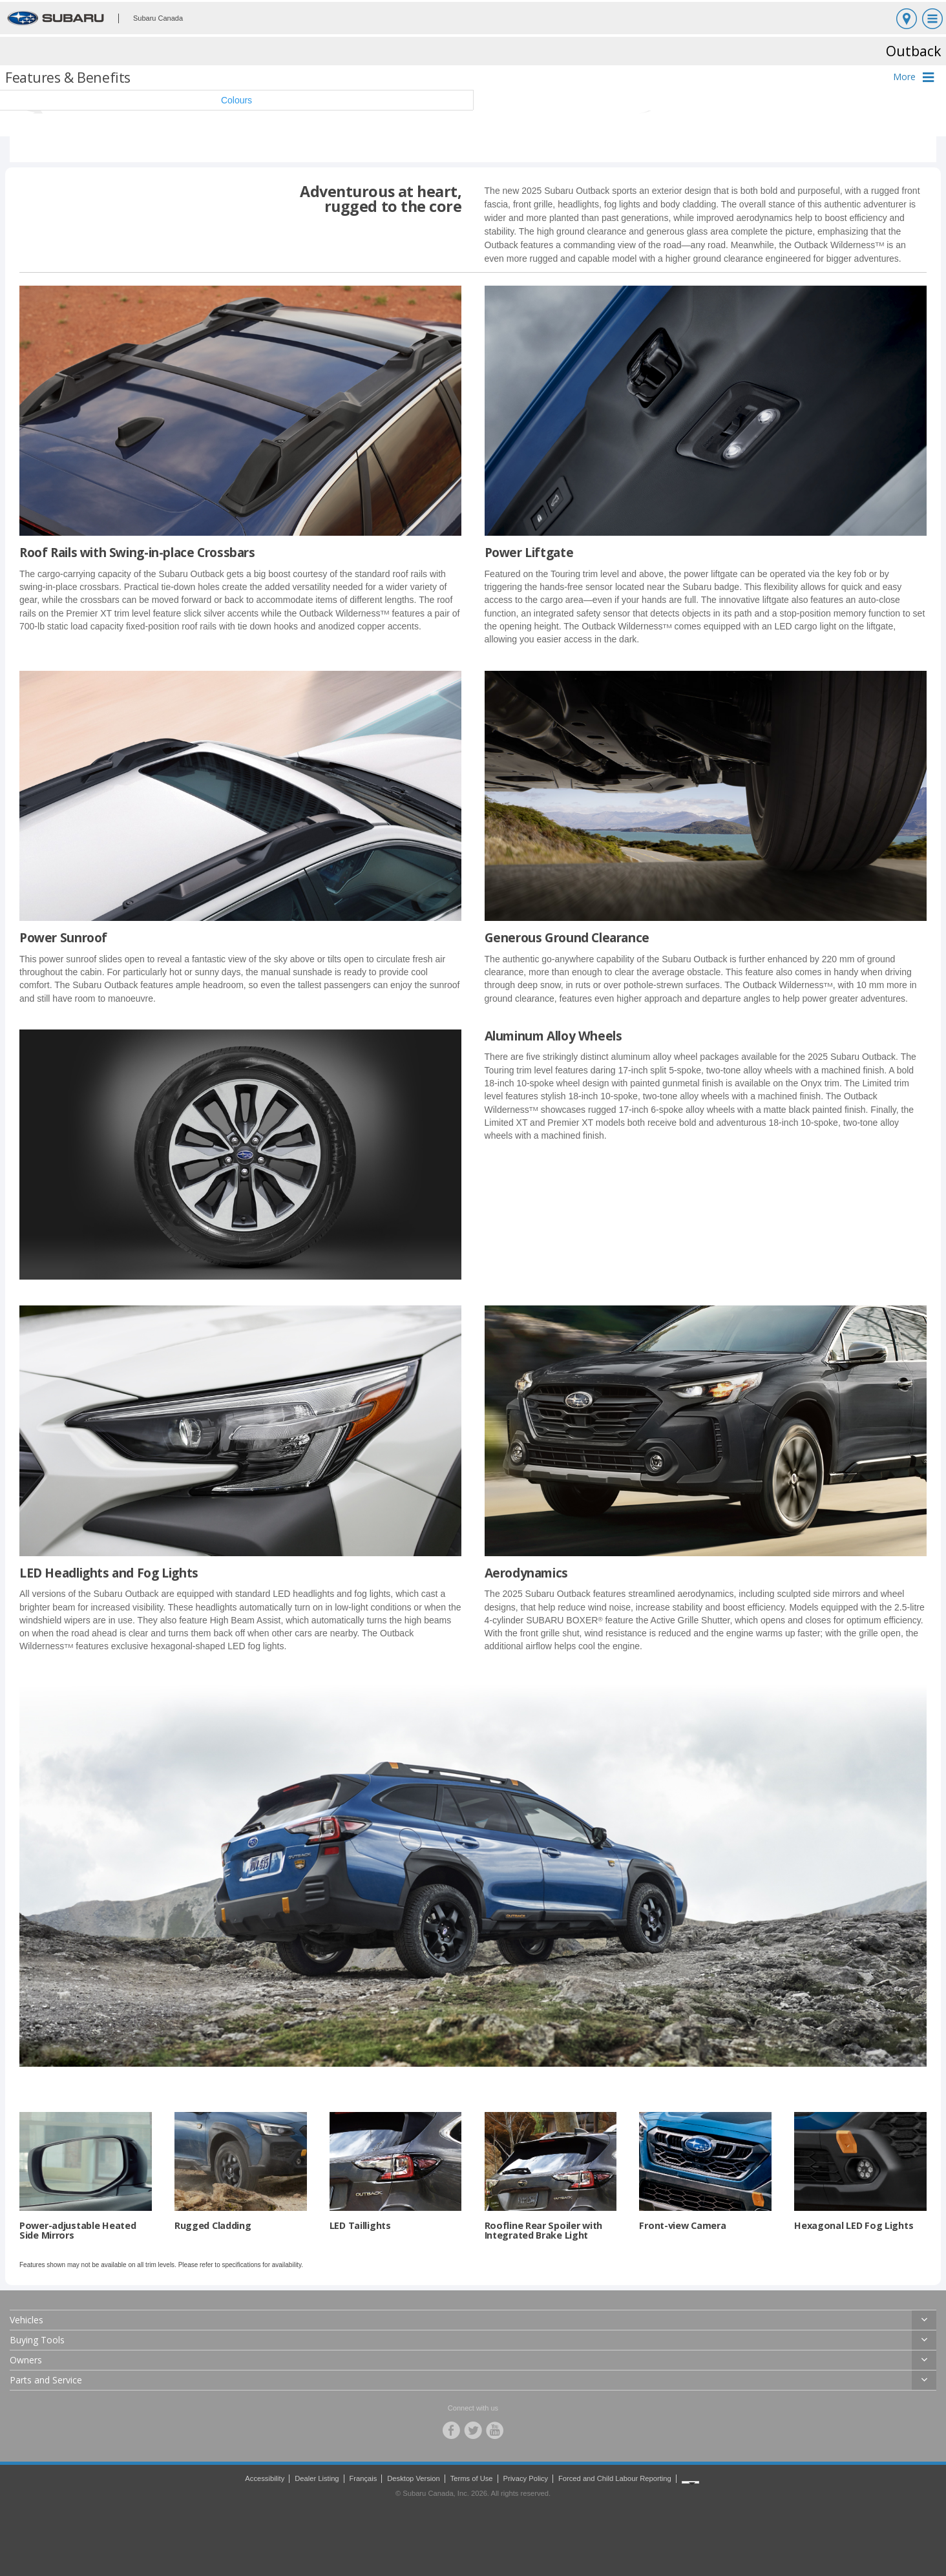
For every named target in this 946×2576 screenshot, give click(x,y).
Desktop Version (413, 2478)
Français (363, 2478)
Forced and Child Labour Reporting (614, 2478)
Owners (26, 2360)
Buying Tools (37, 2340)
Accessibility (264, 2478)
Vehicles (26, 2320)
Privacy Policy (525, 2478)
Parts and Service (46, 2380)
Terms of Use (471, 2478)
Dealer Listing (317, 2478)
